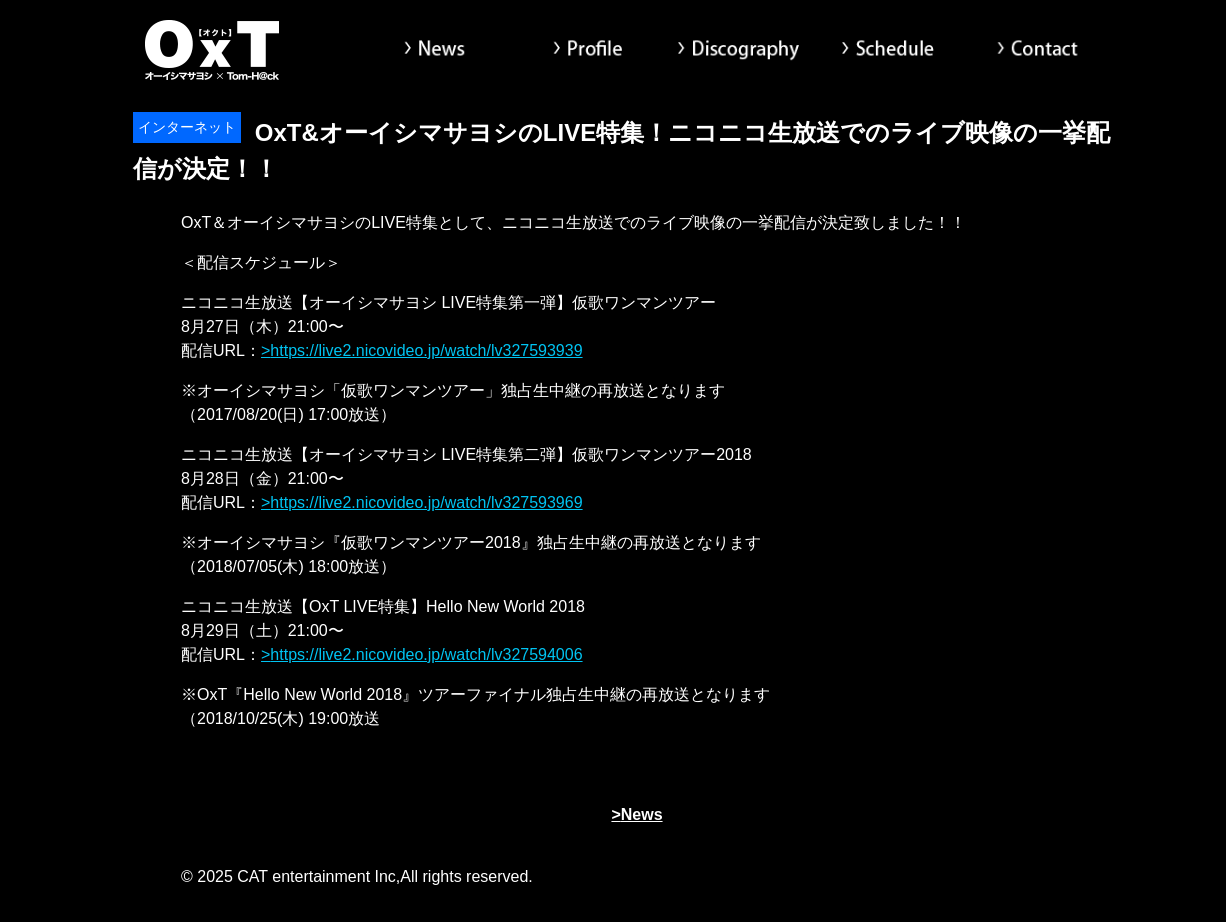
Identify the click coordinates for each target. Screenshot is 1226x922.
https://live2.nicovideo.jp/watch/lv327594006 (426, 654)
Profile (588, 50)
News (438, 50)
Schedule (888, 50)
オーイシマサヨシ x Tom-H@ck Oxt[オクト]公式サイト (213, 50)
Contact (1038, 50)
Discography (738, 50)
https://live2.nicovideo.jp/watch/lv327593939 (426, 350)
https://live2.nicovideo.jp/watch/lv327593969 (426, 502)
